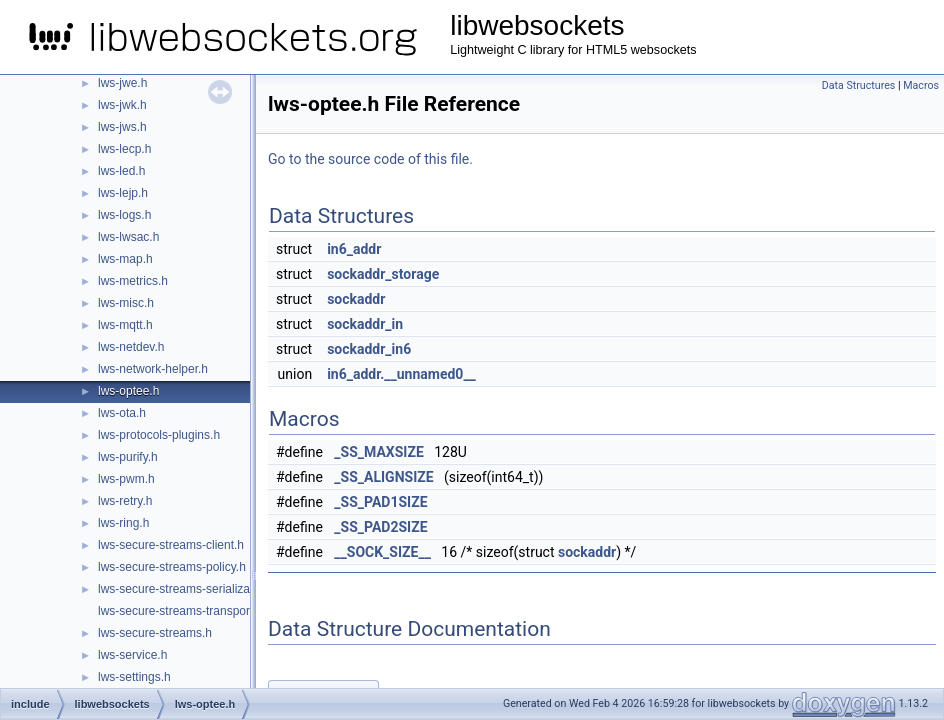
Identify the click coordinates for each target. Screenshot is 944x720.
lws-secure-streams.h (155, 633)
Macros (921, 85)
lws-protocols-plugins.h (159, 435)
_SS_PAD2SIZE (380, 527)
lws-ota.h (122, 413)
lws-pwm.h (126, 479)
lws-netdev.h (131, 347)
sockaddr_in (365, 324)
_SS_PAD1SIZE (380, 502)
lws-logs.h (124, 215)
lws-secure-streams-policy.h (172, 567)
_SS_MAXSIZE (378, 452)
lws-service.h (132, 655)
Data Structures (859, 85)
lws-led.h (121, 171)
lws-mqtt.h (125, 325)
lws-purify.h (128, 457)
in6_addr (354, 249)
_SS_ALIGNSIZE (383, 477)
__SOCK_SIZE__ (382, 552)
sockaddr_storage (383, 274)
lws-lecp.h (124, 149)
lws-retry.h (125, 501)
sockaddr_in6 (369, 349)
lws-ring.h (123, 523)
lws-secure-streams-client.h (171, 545)
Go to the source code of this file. (370, 159)
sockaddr (356, 299)
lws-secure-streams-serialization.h (188, 589)
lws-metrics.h (133, 281)
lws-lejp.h (123, 193)
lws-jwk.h (122, 105)
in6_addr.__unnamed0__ (401, 374)
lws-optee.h (128, 391)
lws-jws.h (122, 127)
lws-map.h (125, 259)
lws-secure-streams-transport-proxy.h (197, 611)
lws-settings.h (134, 677)
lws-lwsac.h (128, 237)
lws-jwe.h (122, 83)
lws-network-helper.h (153, 369)
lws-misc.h (126, 303)
